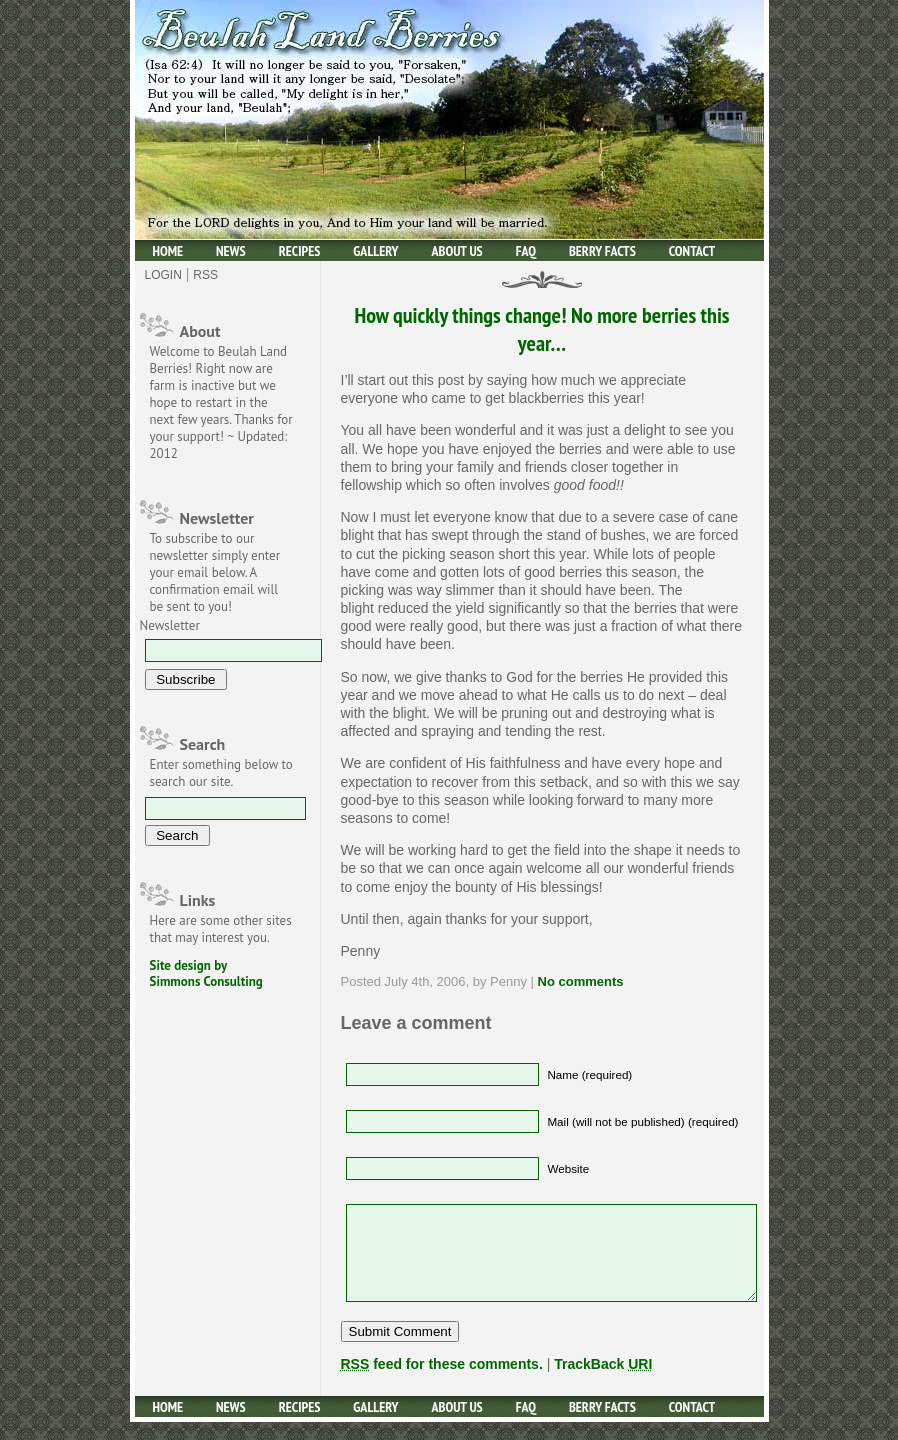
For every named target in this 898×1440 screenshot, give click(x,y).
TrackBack (603, 1382)
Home (168, 251)
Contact (692, 251)
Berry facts (602, 251)
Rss (205, 275)
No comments (581, 981)
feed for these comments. (442, 1382)
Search (203, 744)
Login (163, 275)
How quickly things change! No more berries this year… (541, 329)
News (231, 251)
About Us (457, 251)
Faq (526, 251)
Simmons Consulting (206, 981)
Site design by (189, 965)
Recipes (300, 251)
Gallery (375, 251)
